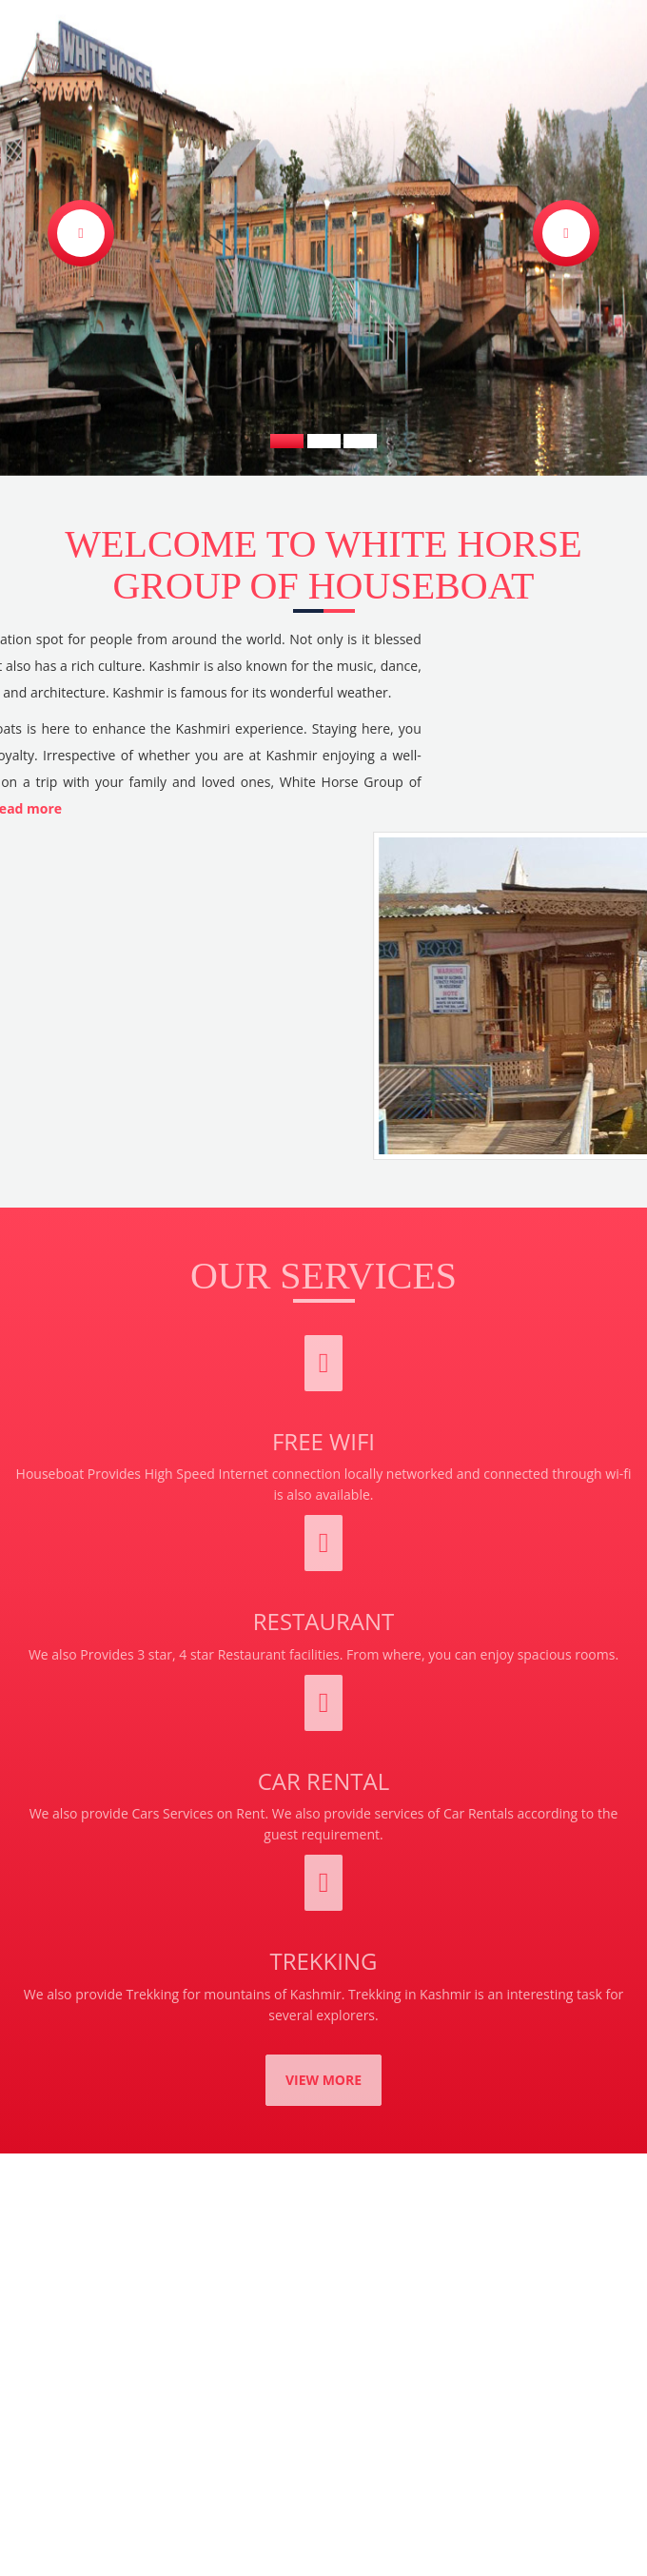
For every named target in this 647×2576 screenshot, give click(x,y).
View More (323, 2080)
